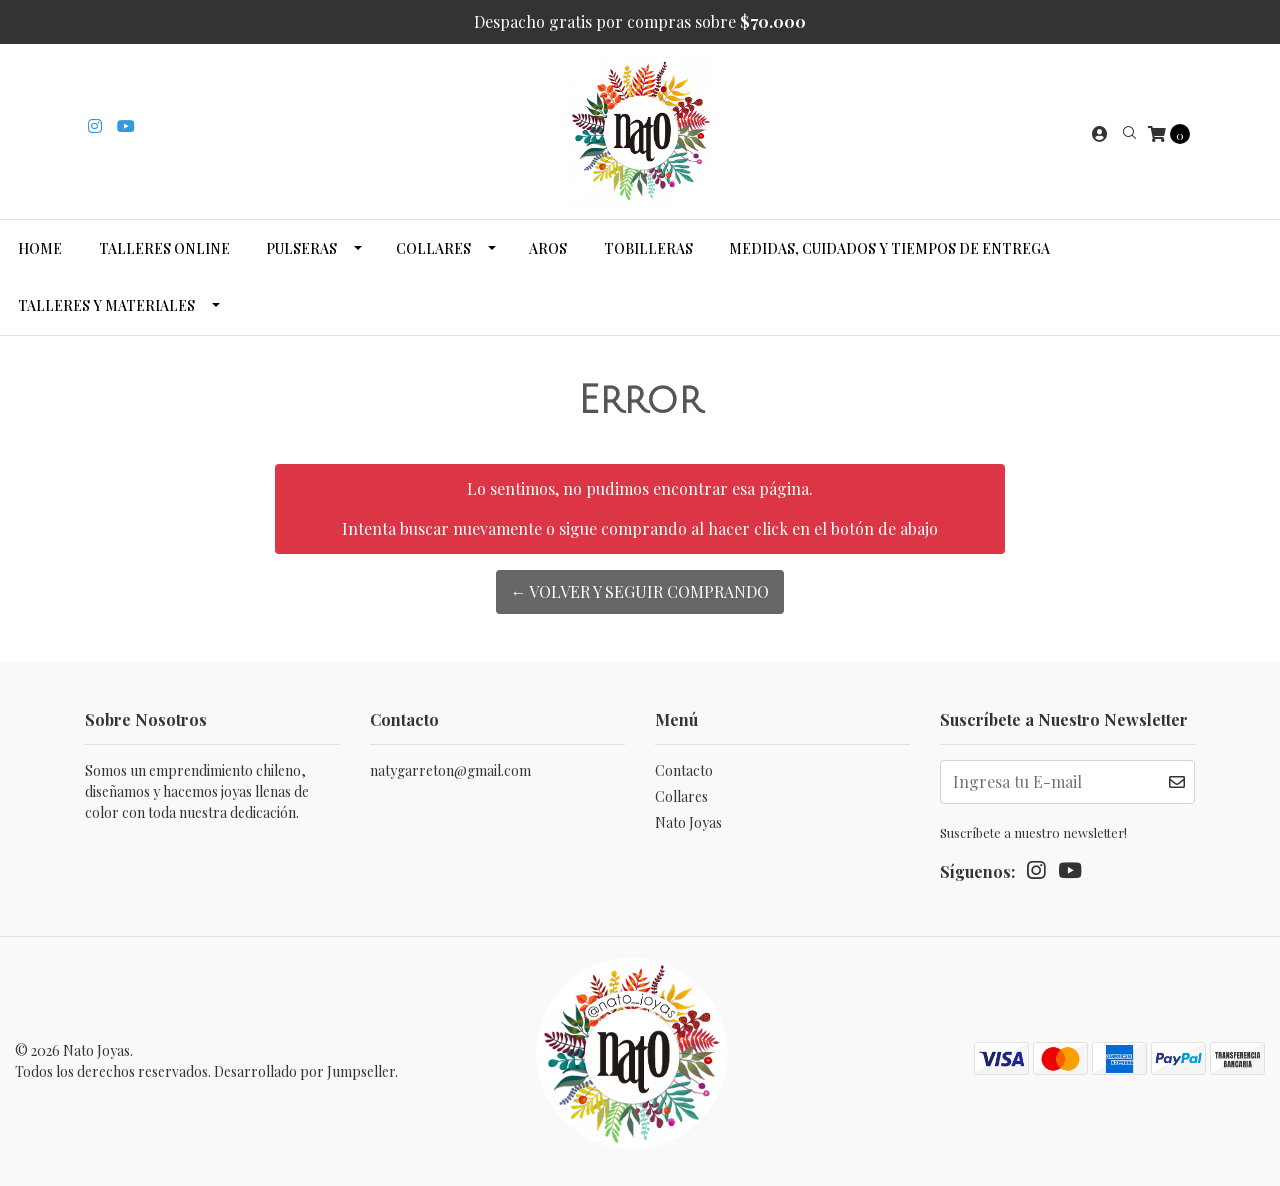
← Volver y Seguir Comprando (640, 591)
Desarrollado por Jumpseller (304, 1071)
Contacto (684, 770)
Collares (433, 248)
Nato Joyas (688, 822)
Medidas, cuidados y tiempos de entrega (889, 248)
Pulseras (301, 248)
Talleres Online (164, 248)
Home (40, 248)
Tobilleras (648, 248)
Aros (548, 248)
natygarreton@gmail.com (450, 770)
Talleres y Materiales (106, 305)
